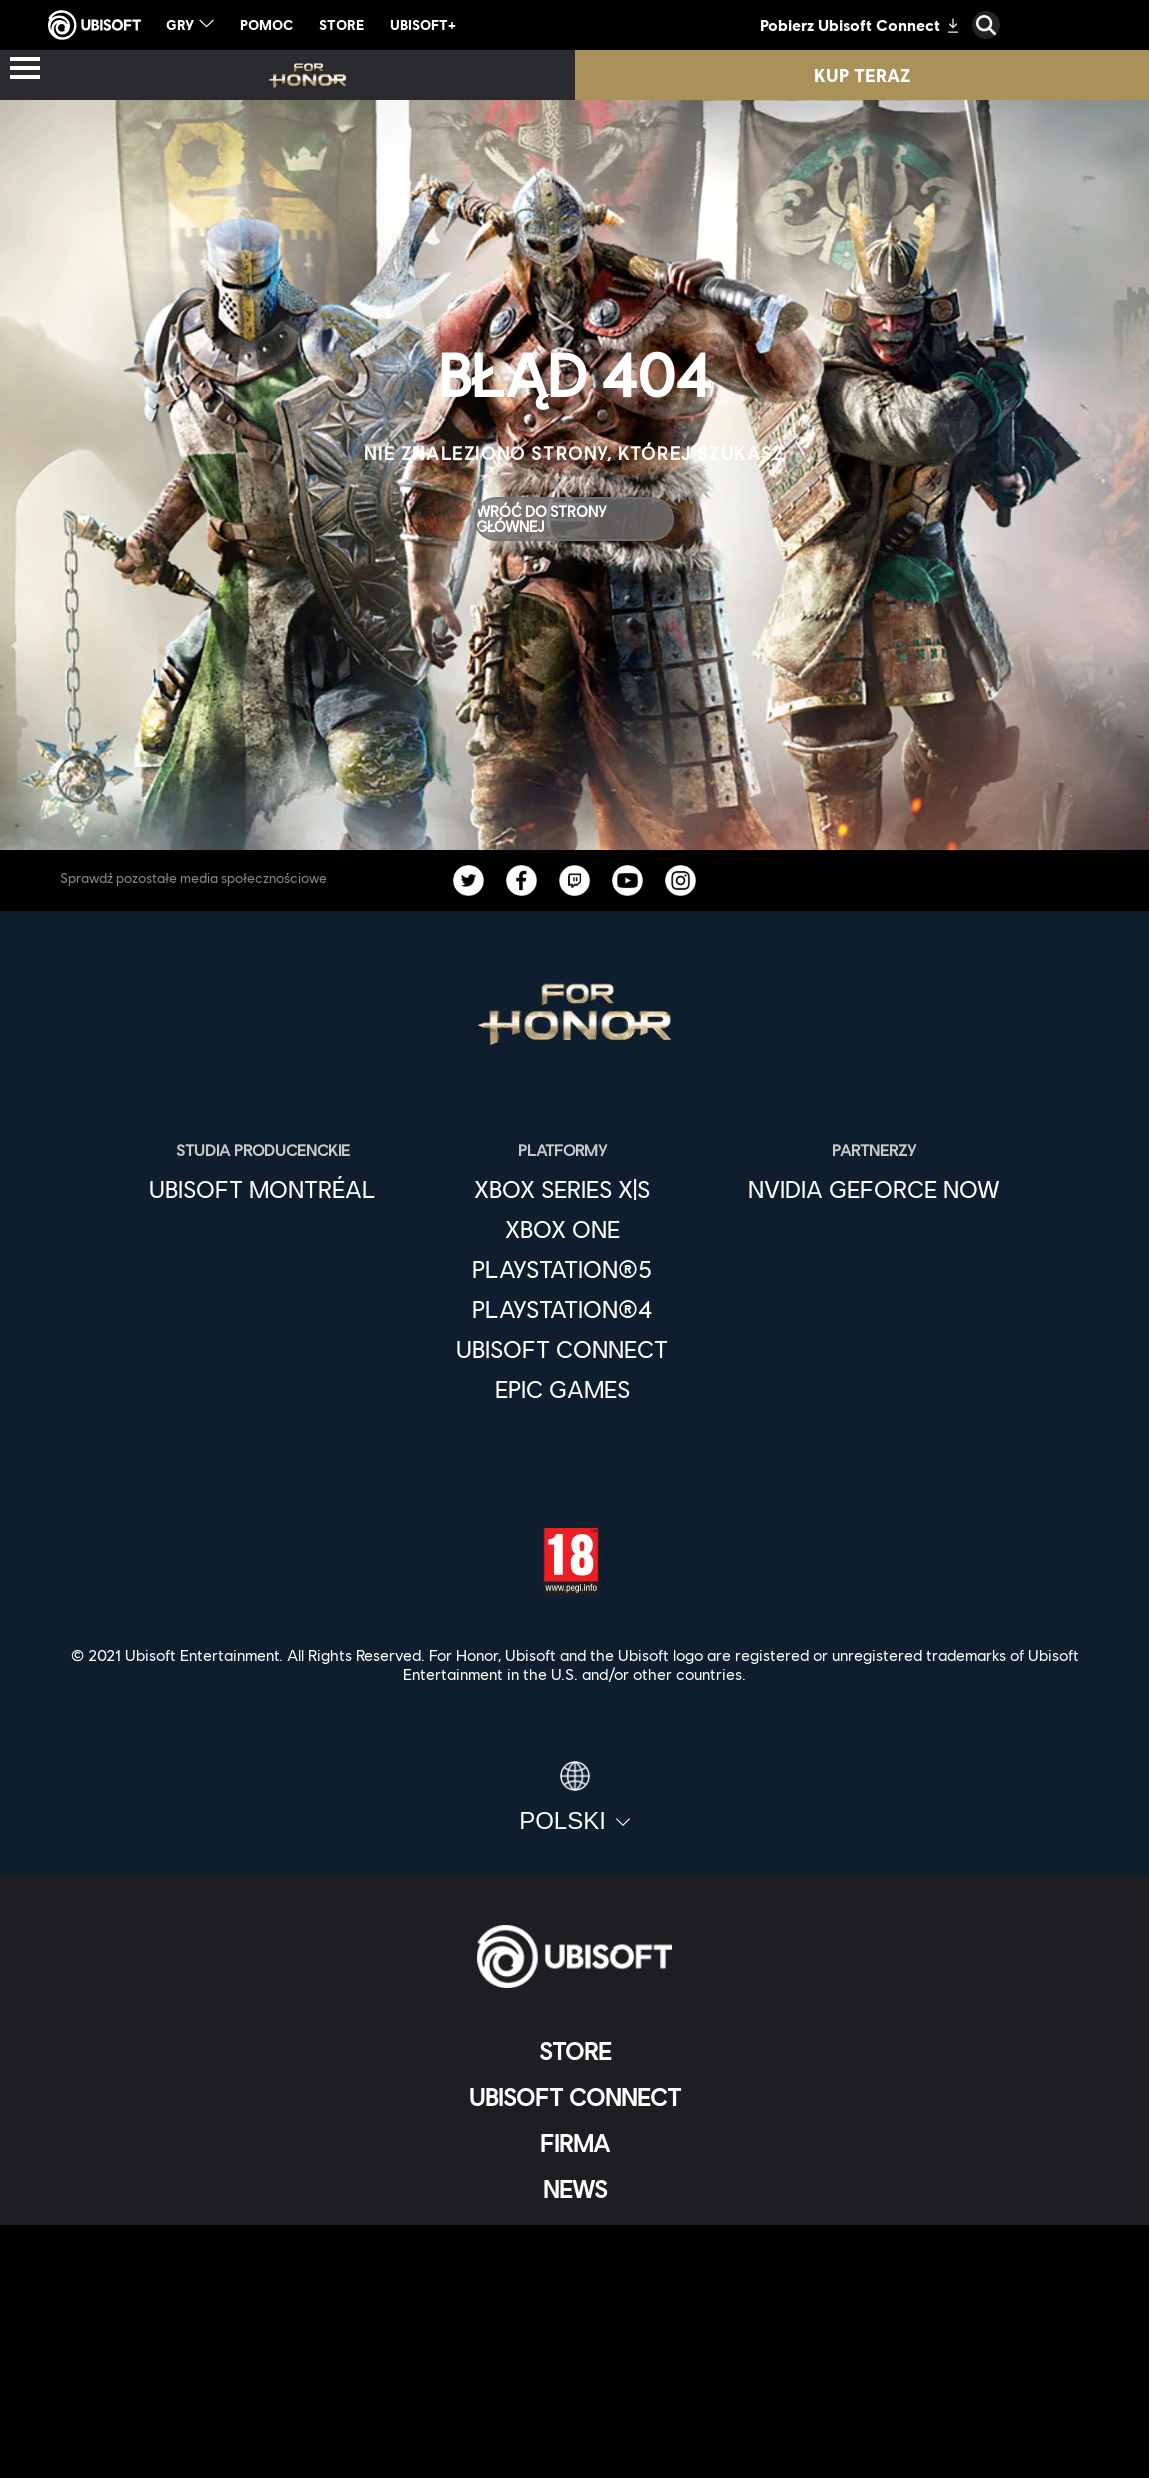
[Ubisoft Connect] (574, 2097)
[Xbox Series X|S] (562, 1189)
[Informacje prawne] (574, 2409)
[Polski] (574, 1798)
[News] (574, 2189)
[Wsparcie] (574, 2235)
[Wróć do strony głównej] (574, 519)
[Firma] (574, 2143)
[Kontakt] (574, 2310)
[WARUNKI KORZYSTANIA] (574, 2376)
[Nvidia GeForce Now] (874, 1189)
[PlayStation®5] (562, 1269)
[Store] (574, 2051)
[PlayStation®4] (562, 1309)
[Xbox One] (562, 1229)
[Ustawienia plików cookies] (574, 2442)
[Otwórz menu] (25, 69)
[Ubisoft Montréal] (262, 1189)
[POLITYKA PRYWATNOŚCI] (574, 2343)
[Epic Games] (562, 1389)
